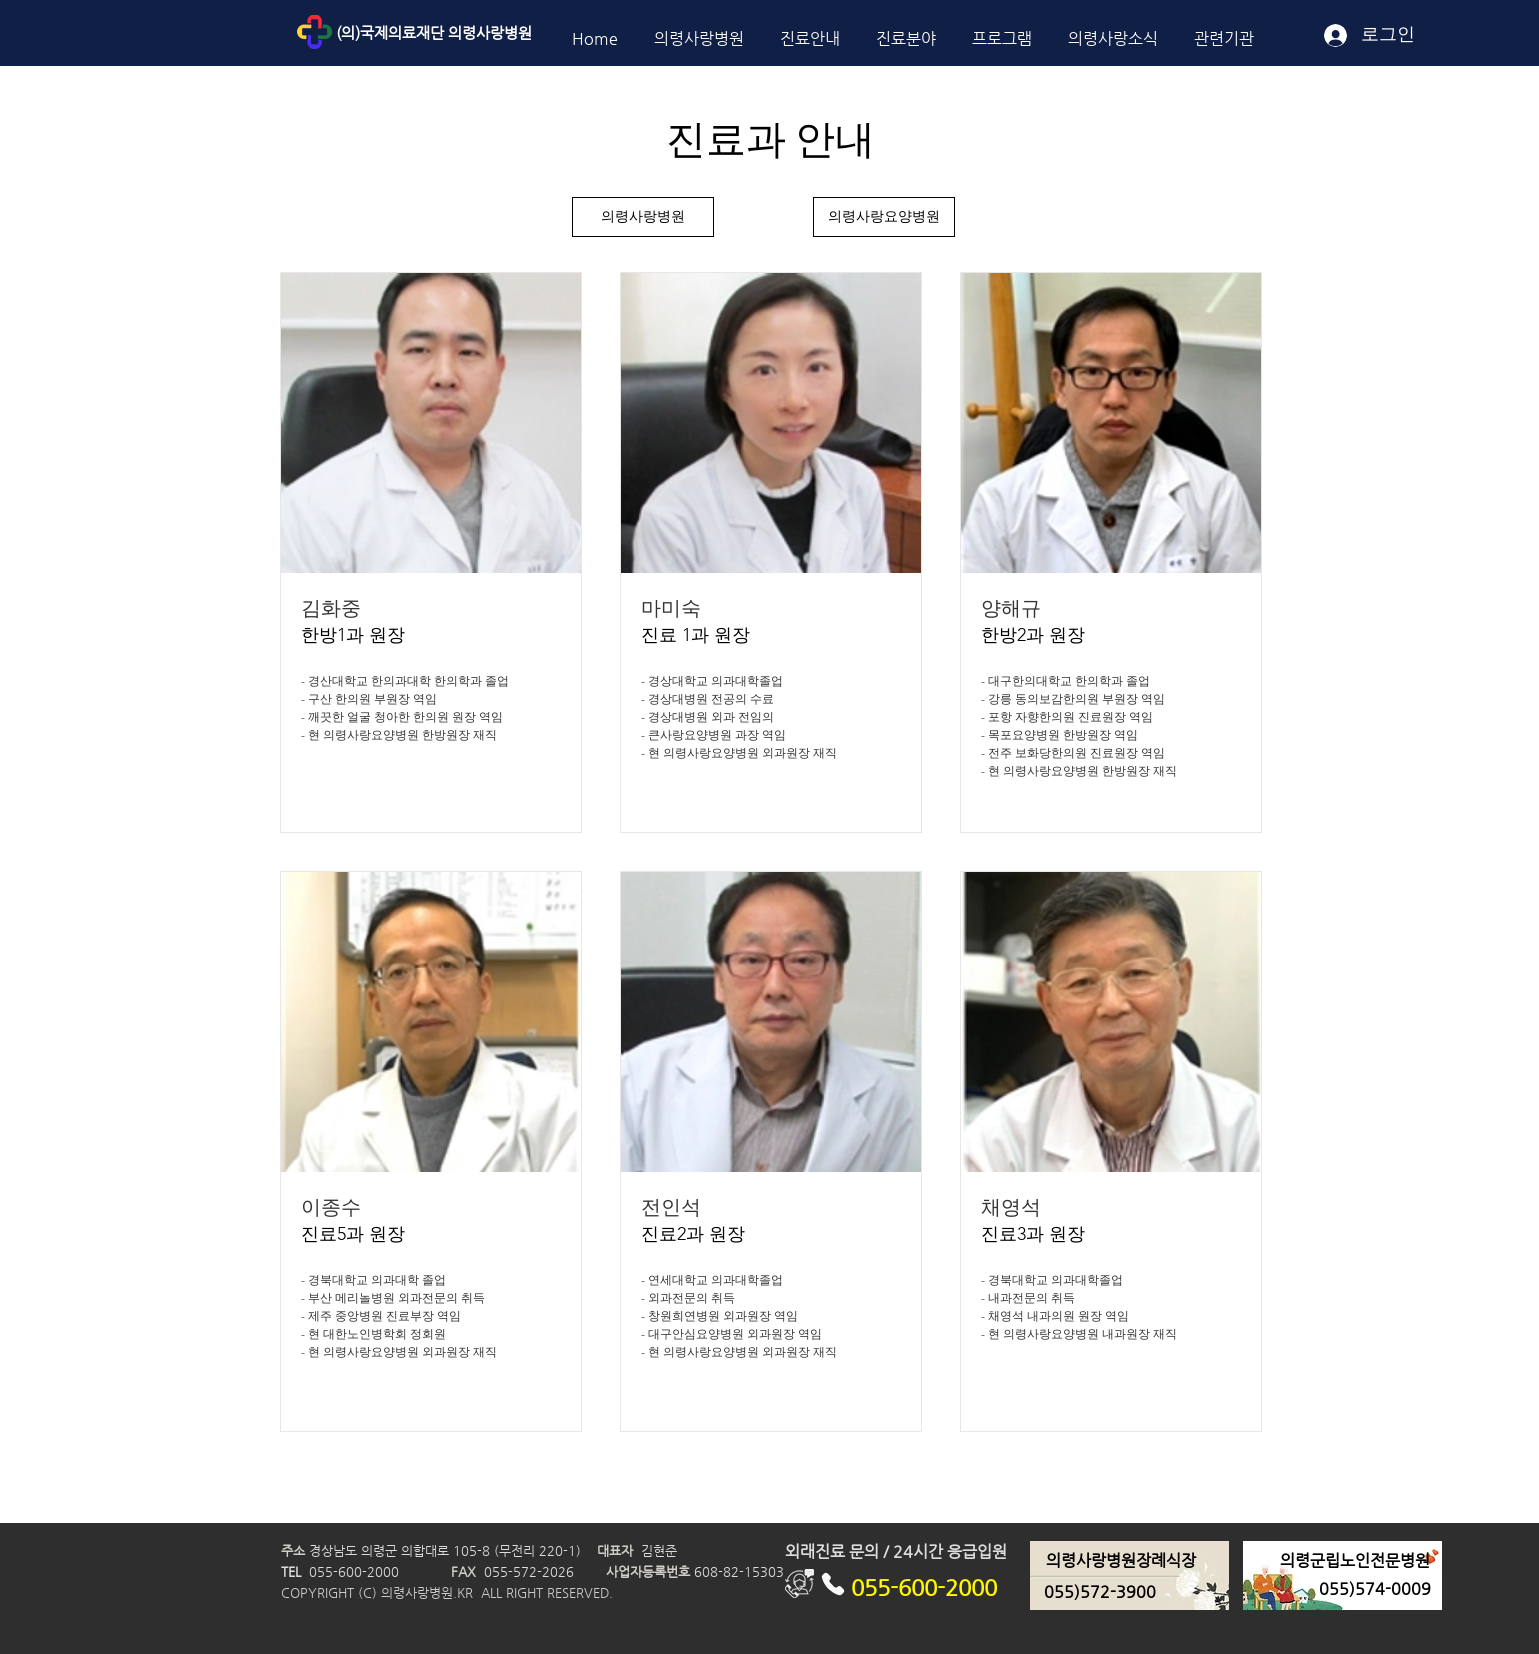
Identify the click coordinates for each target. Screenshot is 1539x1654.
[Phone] (833, 1583)
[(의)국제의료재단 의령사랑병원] (479, 32)
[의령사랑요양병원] (884, 217)
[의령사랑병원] (643, 217)
